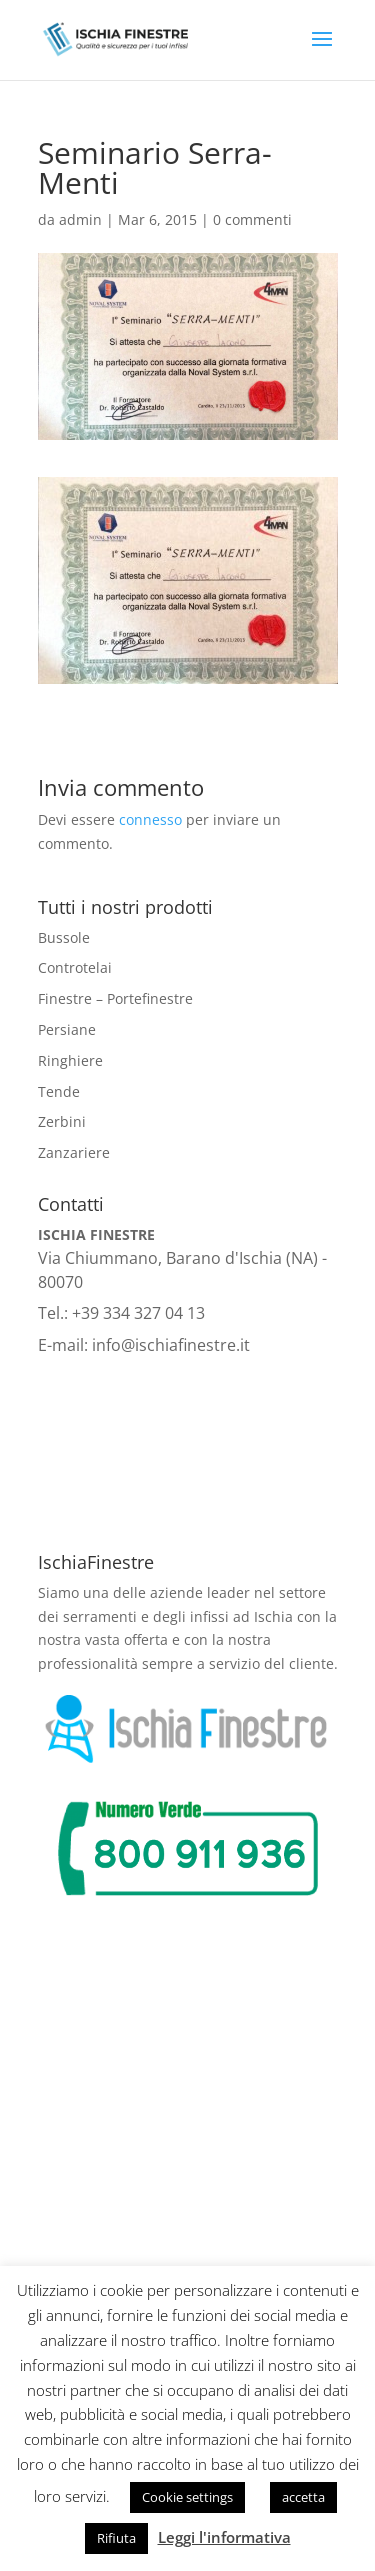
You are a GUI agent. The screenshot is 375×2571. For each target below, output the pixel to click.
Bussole (64, 937)
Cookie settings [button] (187, 2497)
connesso (150, 819)
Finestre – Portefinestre (115, 998)
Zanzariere (74, 1152)
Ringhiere (70, 1060)
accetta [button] (303, 2497)
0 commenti (252, 219)
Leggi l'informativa (224, 2537)
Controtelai (75, 967)
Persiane (67, 1029)
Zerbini (62, 1121)
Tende (59, 1091)
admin (80, 219)
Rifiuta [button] (116, 2538)
